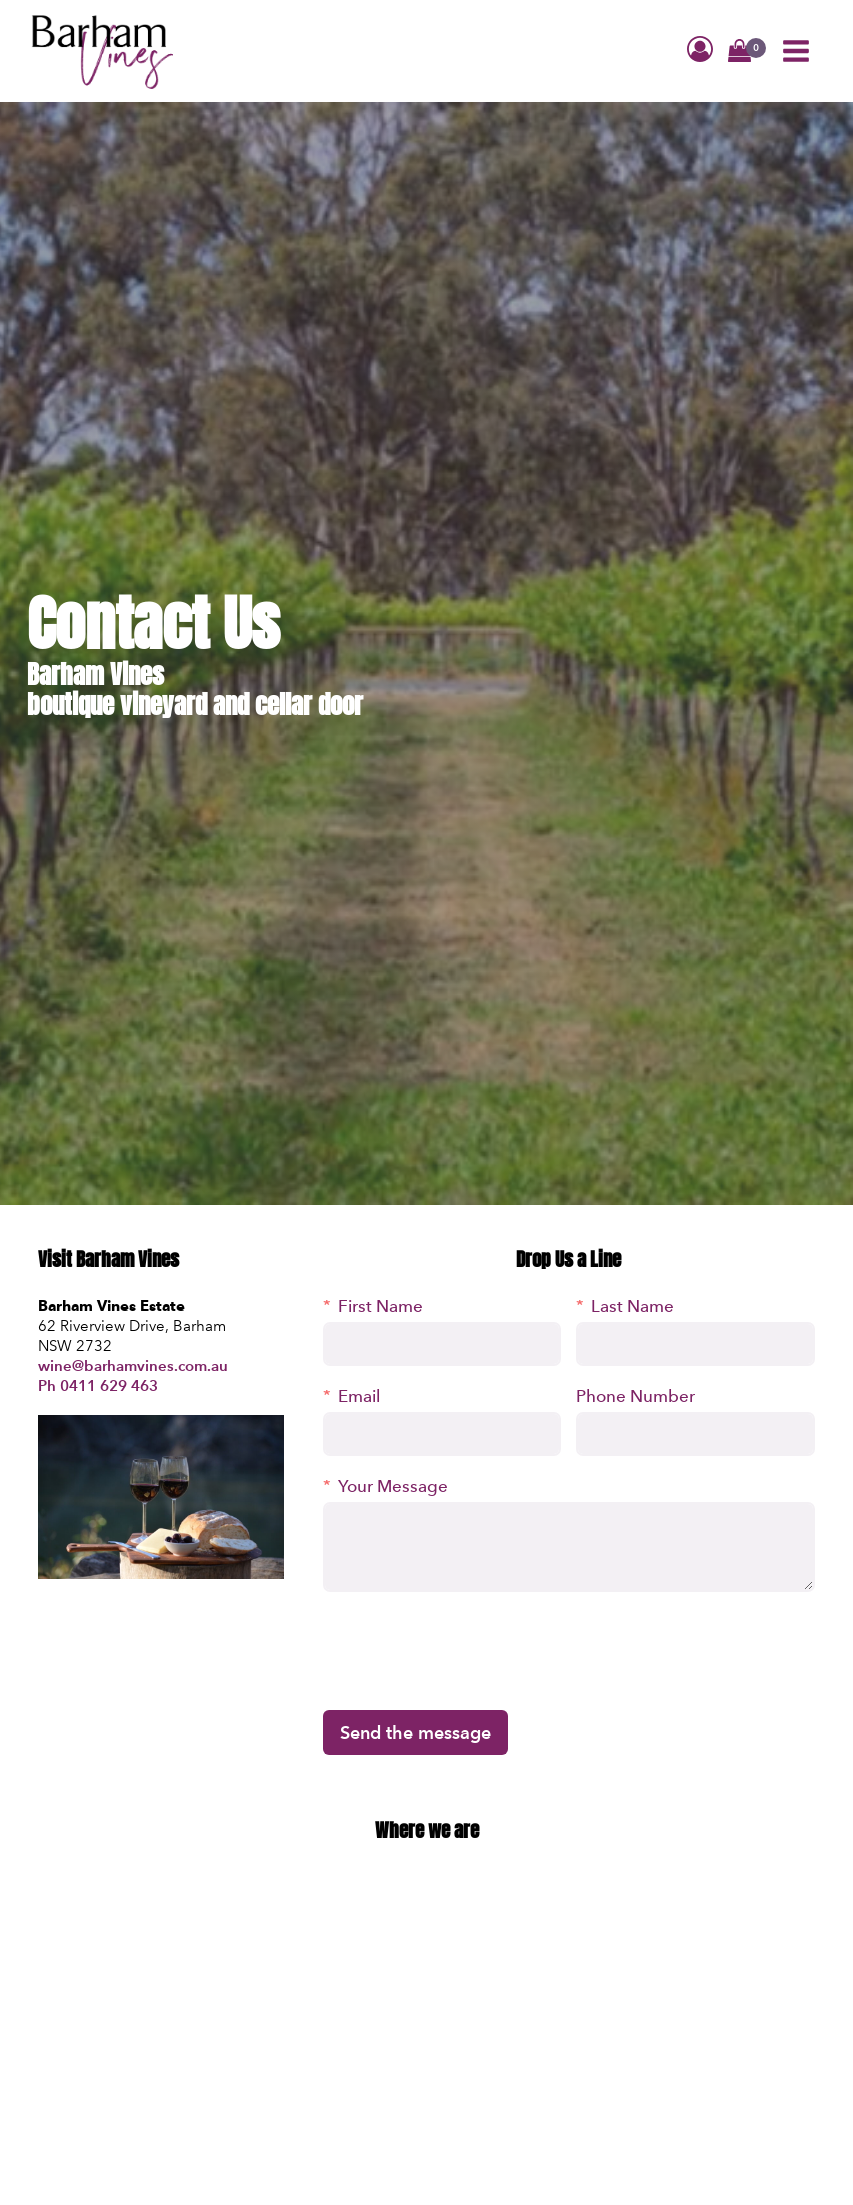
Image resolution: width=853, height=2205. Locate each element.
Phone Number (635, 1396)
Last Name (632, 1306)
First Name (380, 1306)
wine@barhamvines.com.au (133, 1365)
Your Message (393, 1486)
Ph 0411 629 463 (98, 1385)
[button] (739, 53)
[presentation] (475, 1651)
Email (359, 1396)
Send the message (415, 1732)
